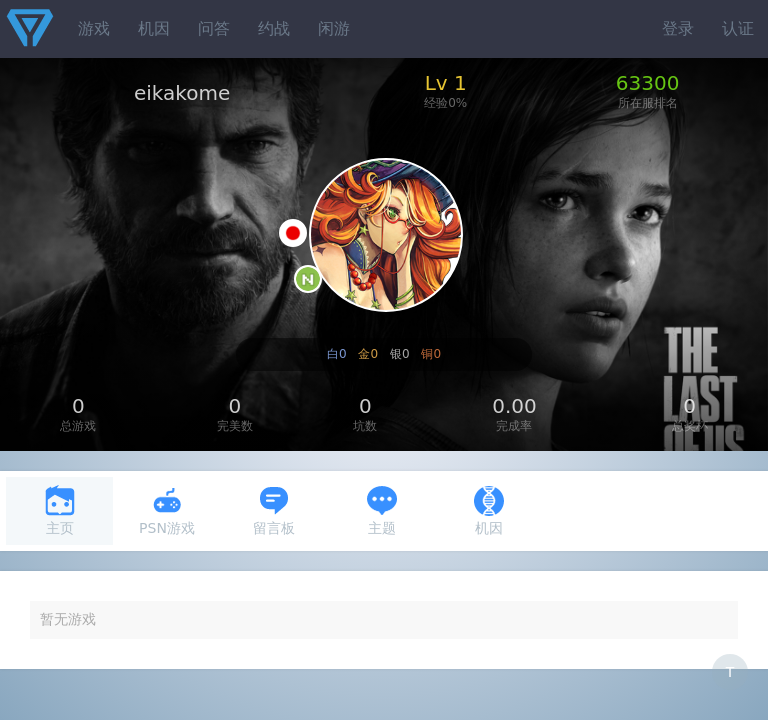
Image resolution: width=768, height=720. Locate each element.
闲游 (334, 28)
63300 (648, 83)
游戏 (94, 28)
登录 (678, 28)
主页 (60, 510)
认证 (738, 28)
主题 (382, 510)
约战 (274, 28)
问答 (214, 28)
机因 (154, 28)
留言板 (274, 510)
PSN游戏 (167, 510)
